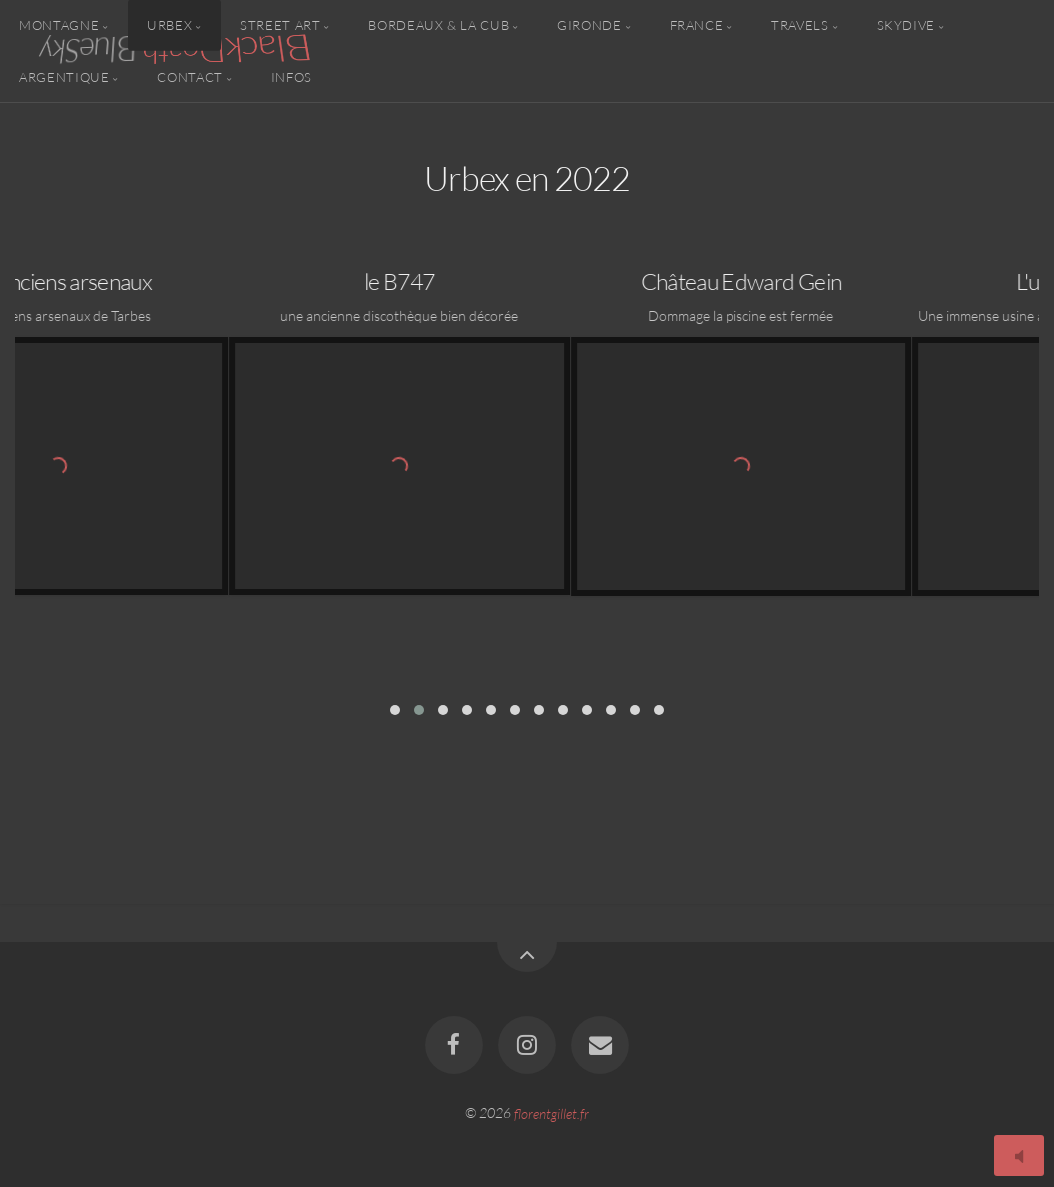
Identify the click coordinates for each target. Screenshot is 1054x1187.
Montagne (59, 25)
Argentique (64, 76)
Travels (799, 25)
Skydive (906, 25)
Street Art (280, 25)
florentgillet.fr (551, 1112)
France (697, 25)
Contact (189, 76)
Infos (291, 76)
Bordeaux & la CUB (438, 25)
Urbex (169, 25)
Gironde (589, 25)
